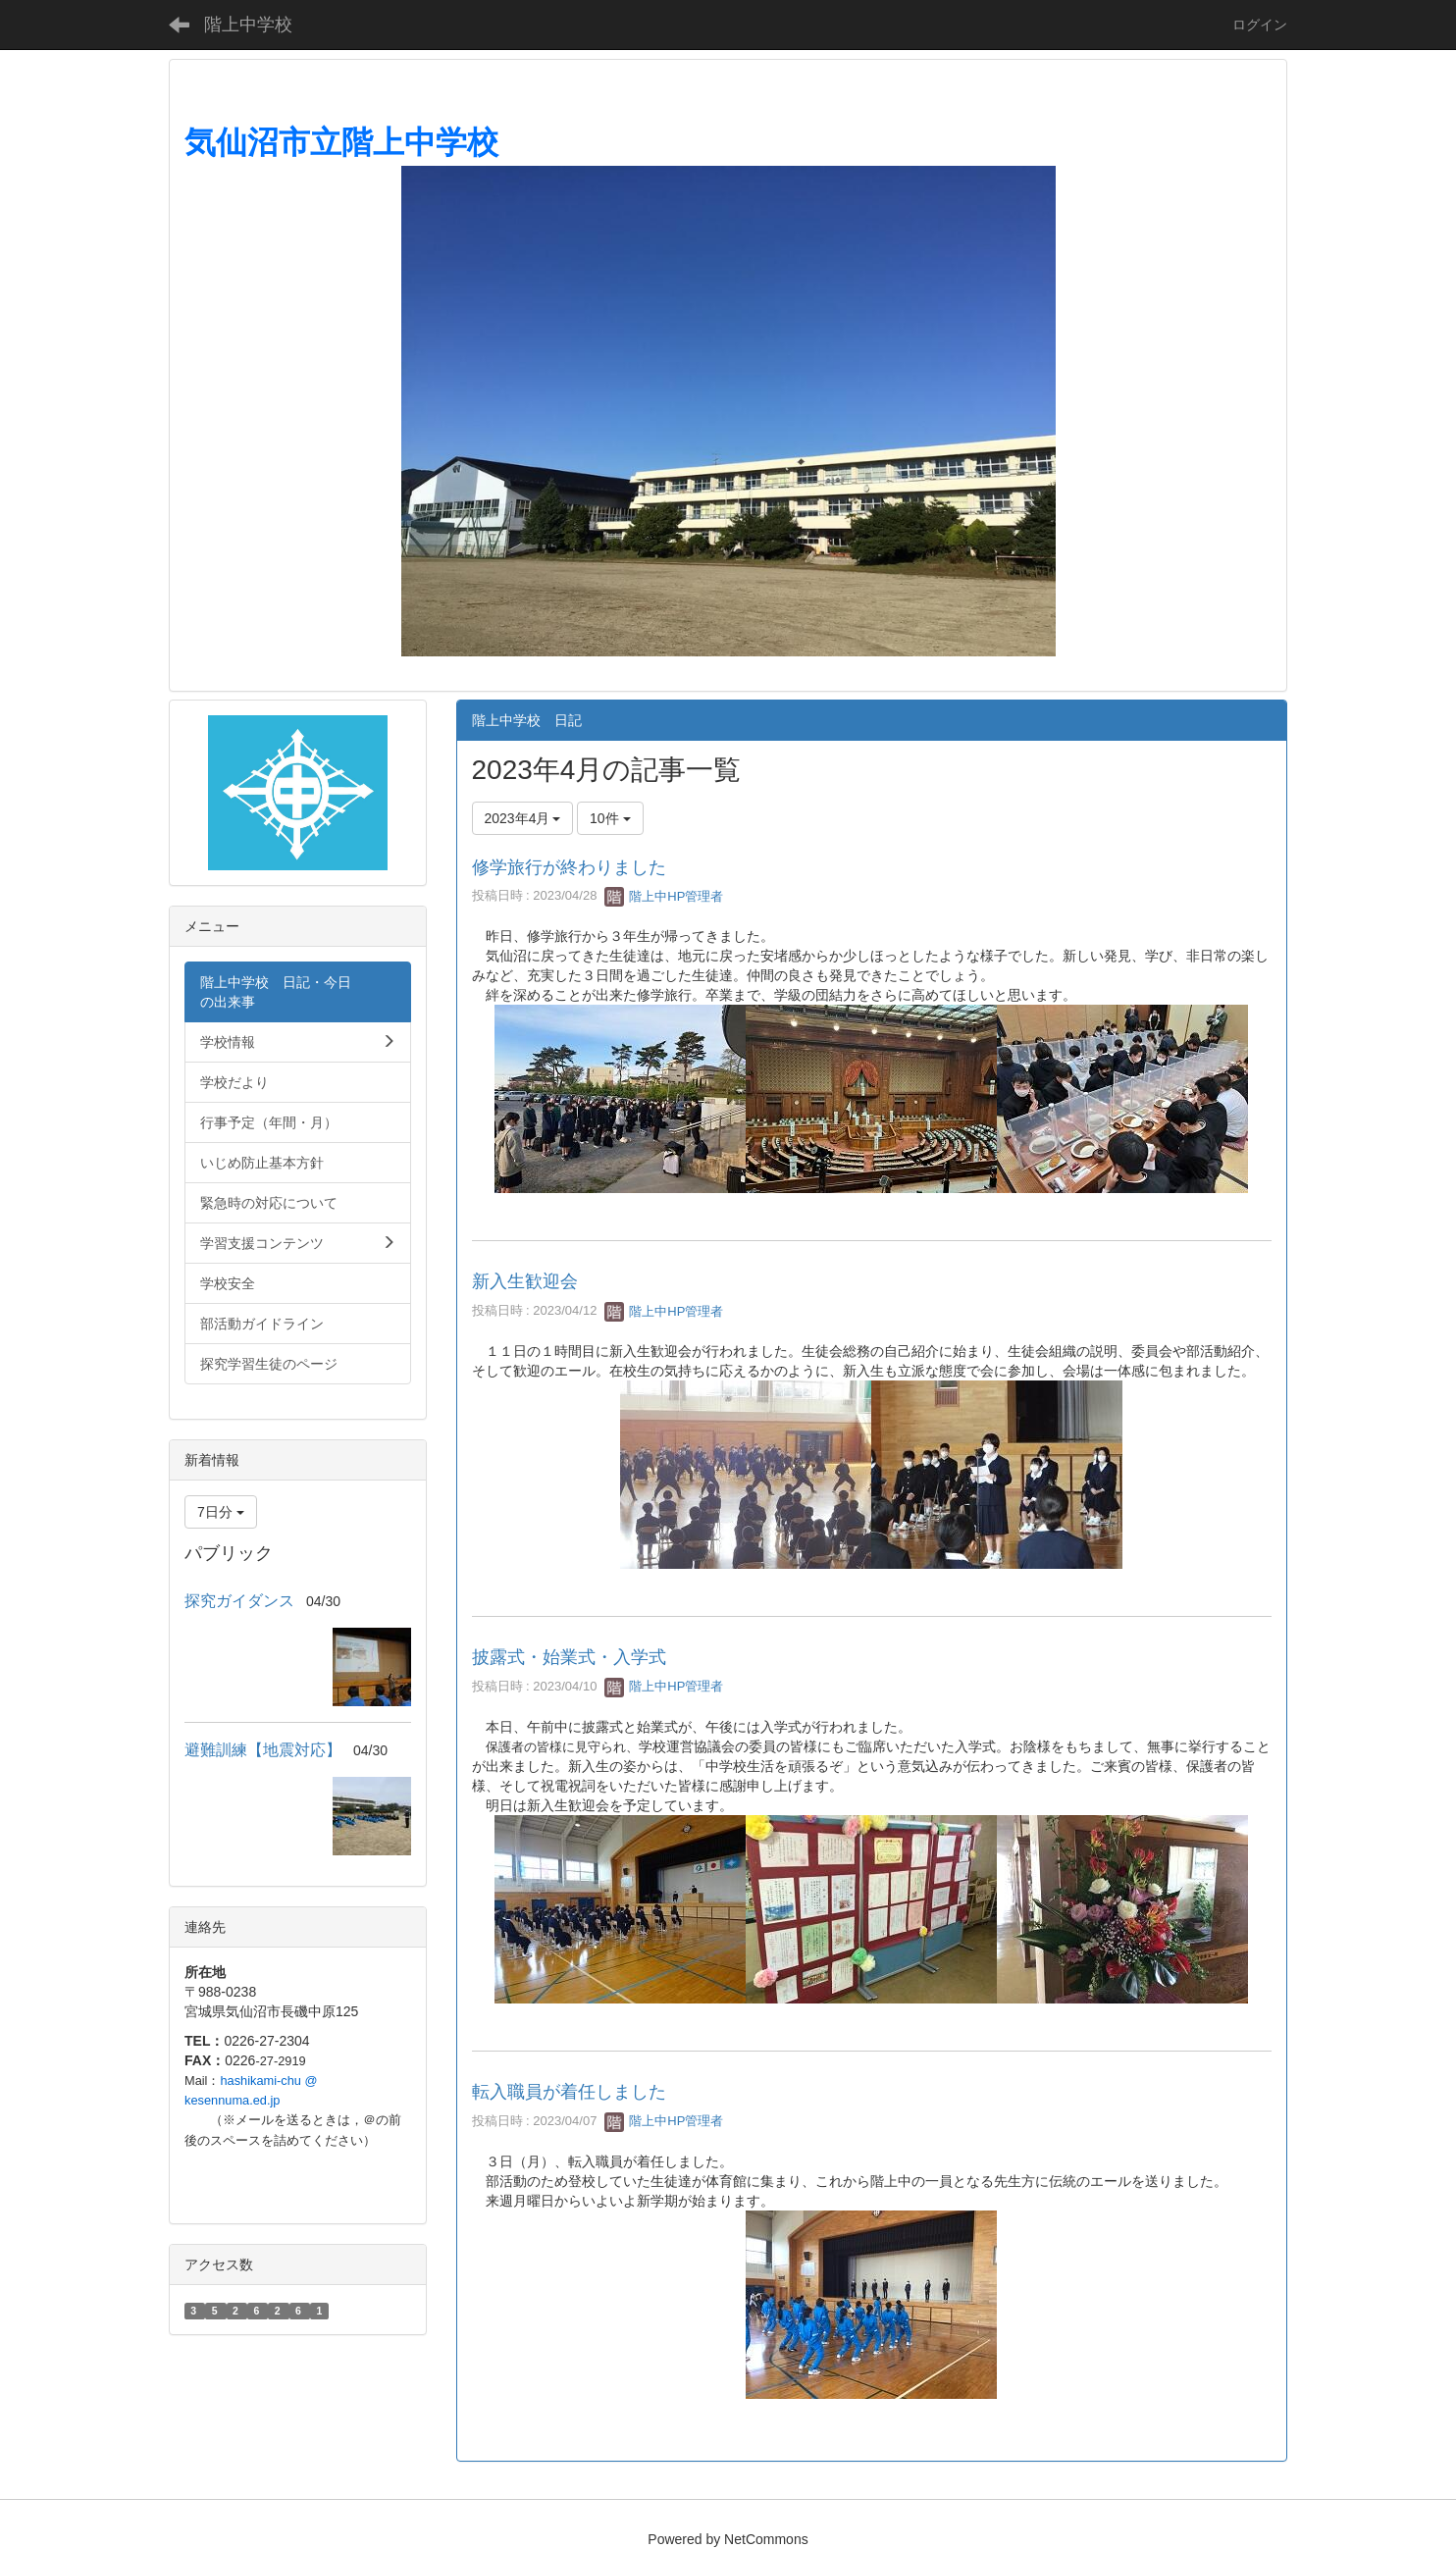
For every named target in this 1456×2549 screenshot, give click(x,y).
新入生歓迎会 (525, 1281)
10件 (610, 818)
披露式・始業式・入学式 (569, 1657)
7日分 (220, 1512)
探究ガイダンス (239, 1600)
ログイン (1259, 24)
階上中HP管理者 (664, 896)
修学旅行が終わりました (569, 867)
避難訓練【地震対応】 (262, 1750)
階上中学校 (248, 24)
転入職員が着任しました (569, 2092)
